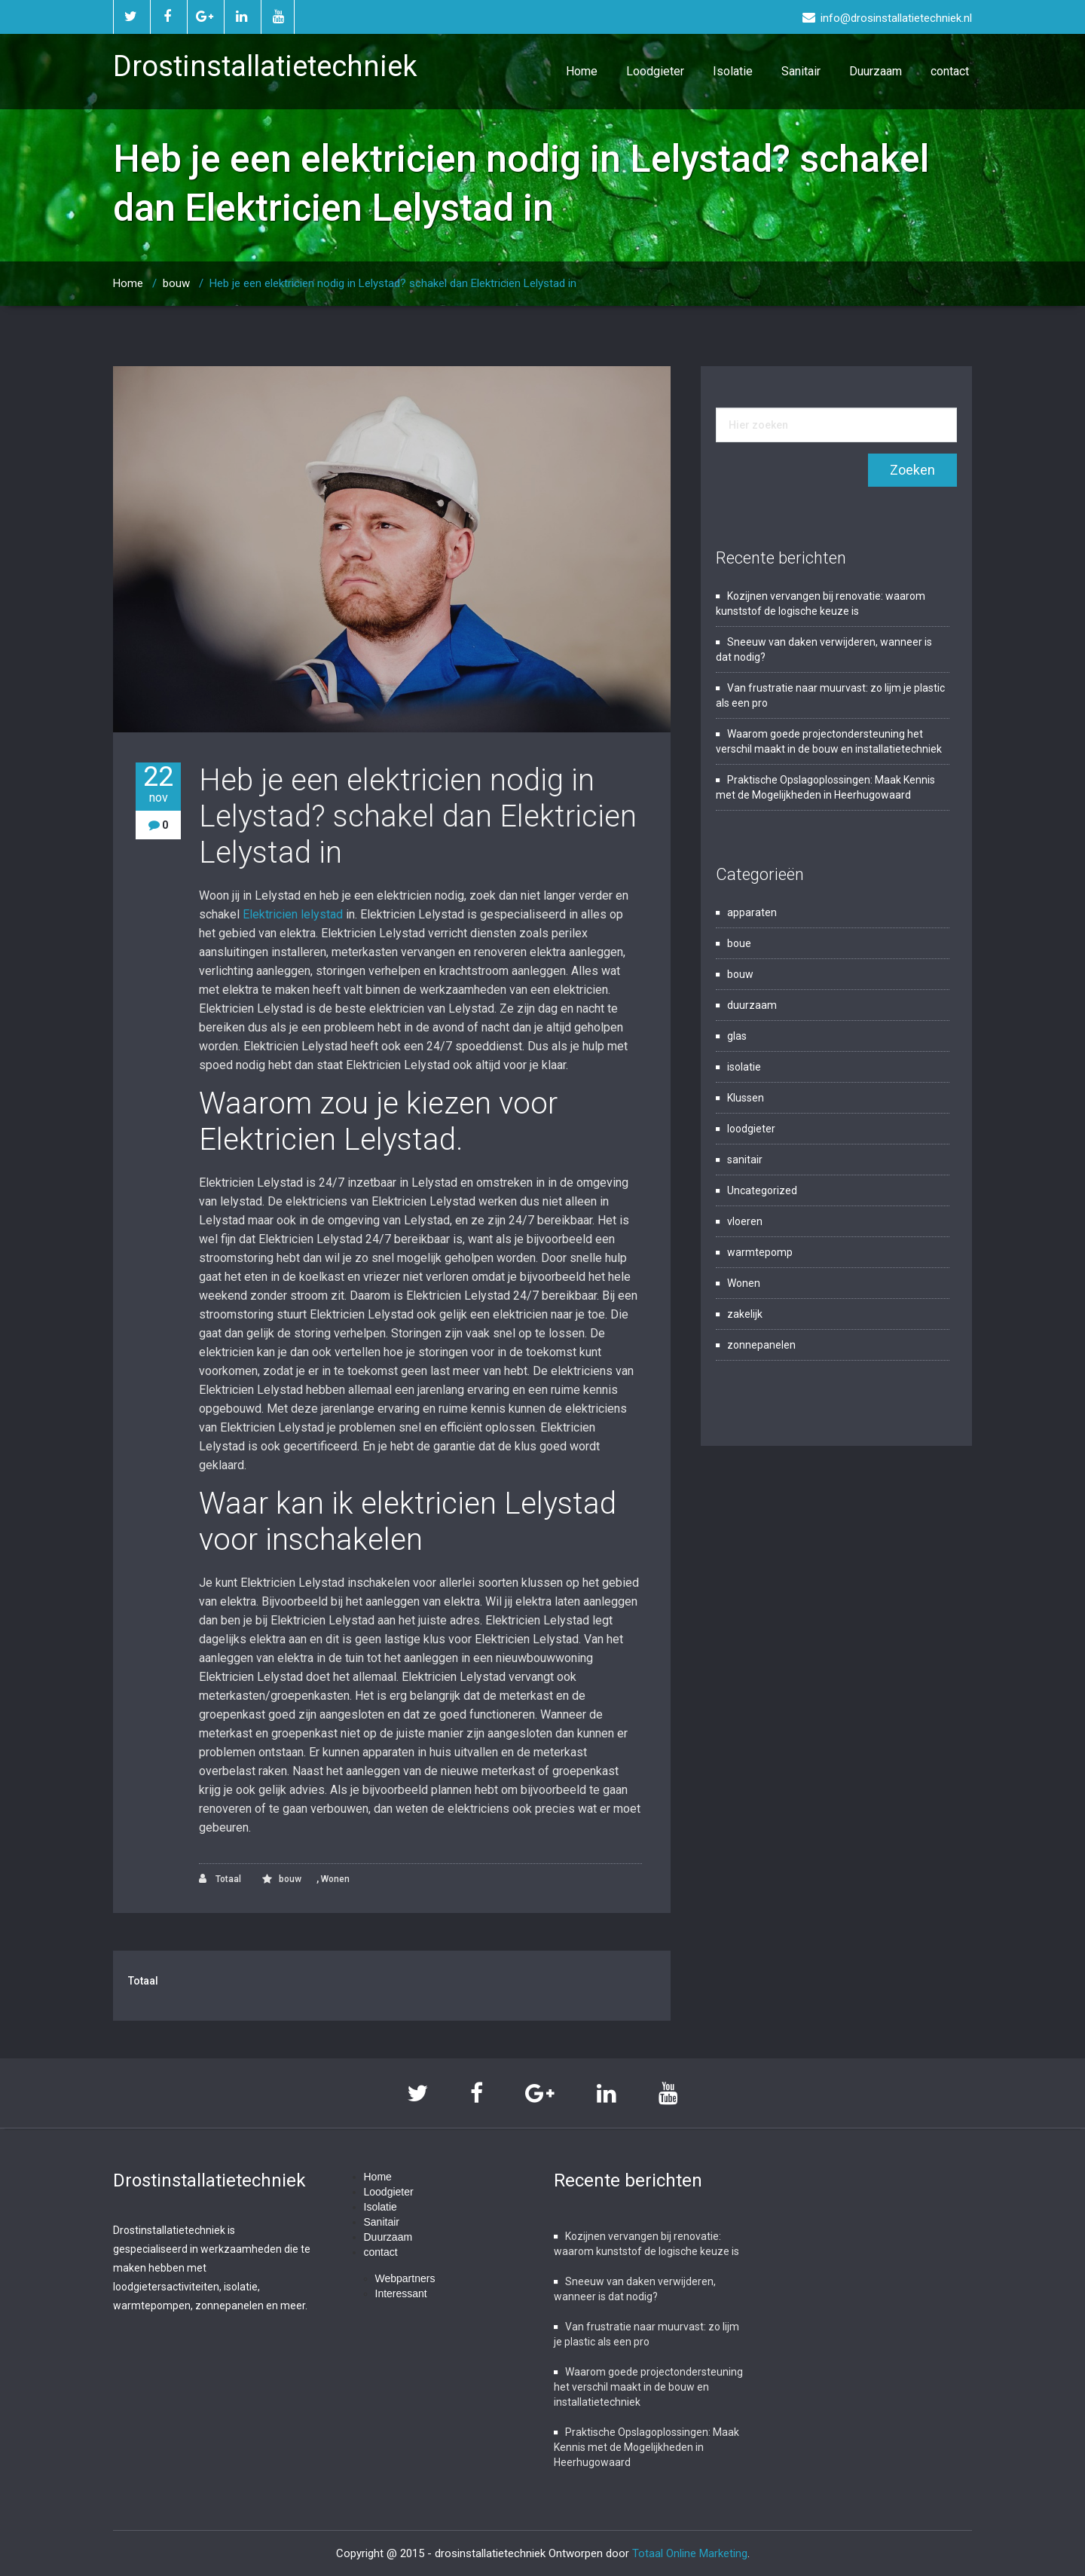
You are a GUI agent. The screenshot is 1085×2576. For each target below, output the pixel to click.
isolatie (744, 1067)
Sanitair (801, 71)
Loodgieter (655, 71)
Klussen (745, 1098)
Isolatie (733, 71)
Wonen (335, 1879)
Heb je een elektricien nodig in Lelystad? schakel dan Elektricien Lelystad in (392, 283)
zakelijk (745, 1314)
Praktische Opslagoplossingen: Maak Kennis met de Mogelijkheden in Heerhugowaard (646, 2447)
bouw (176, 283)
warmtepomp (760, 1252)
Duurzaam (875, 71)
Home (582, 71)
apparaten (752, 912)
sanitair (745, 1160)
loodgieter (751, 1129)
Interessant (401, 2293)
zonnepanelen (761, 1345)
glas (737, 1036)
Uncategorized (762, 1190)
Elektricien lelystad (293, 914)
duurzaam (752, 1005)
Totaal (220, 1878)
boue (739, 943)
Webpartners (405, 2278)
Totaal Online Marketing (689, 2553)
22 (158, 783)
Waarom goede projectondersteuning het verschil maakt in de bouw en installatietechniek (648, 2387)
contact (950, 71)
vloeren (745, 1221)
